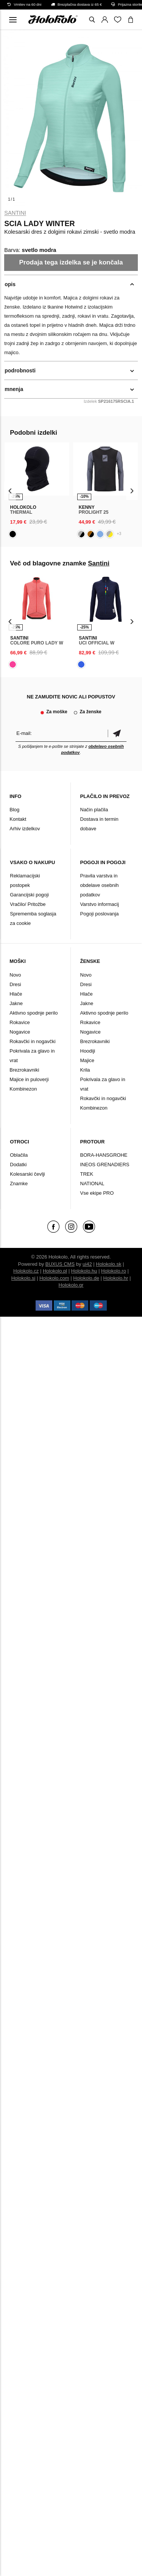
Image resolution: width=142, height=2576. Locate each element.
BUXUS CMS (60, 1264)
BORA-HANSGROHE (104, 1155)
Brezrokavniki (24, 1070)
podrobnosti (20, 370)
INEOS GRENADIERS (105, 1164)
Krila (85, 1070)
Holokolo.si (23, 1278)
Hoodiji (87, 1051)
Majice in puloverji (28, 1079)
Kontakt (17, 819)
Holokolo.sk (108, 1264)
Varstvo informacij (99, 904)
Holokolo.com (54, 1278)
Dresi (15, 984)
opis (10, 284)
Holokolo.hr (115, 1278)
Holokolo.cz (26, 1271)
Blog (14, 809)
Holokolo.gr (71, 1285)
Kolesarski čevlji (27, 1174)
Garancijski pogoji (29, 895)
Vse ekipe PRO (97, 1193)
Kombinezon (23, 1089)
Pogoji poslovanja (99, 914)
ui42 (87, 1264)
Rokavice (19, 1022)
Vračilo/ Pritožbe (27, 904)
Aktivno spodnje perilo (33, 1013)
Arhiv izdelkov (24, 828)
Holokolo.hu (84, 1271)
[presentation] (10, 490)
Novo (15, 975)
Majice (87, 1060)
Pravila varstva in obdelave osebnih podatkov (99, 885)
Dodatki (18, 1164)
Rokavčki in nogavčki (32, 1041)
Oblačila (19, 1155)
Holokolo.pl (55, 1271)
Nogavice (19, 1032)
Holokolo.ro (113, 1271)
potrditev (117, 733)
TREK (87, 1174)
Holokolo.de (86, 1278)
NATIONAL (92, 1183)
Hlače (15, 994)
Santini (15, 213)
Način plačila (94, 809)
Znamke (19, 1183)
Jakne (16, 1003)
